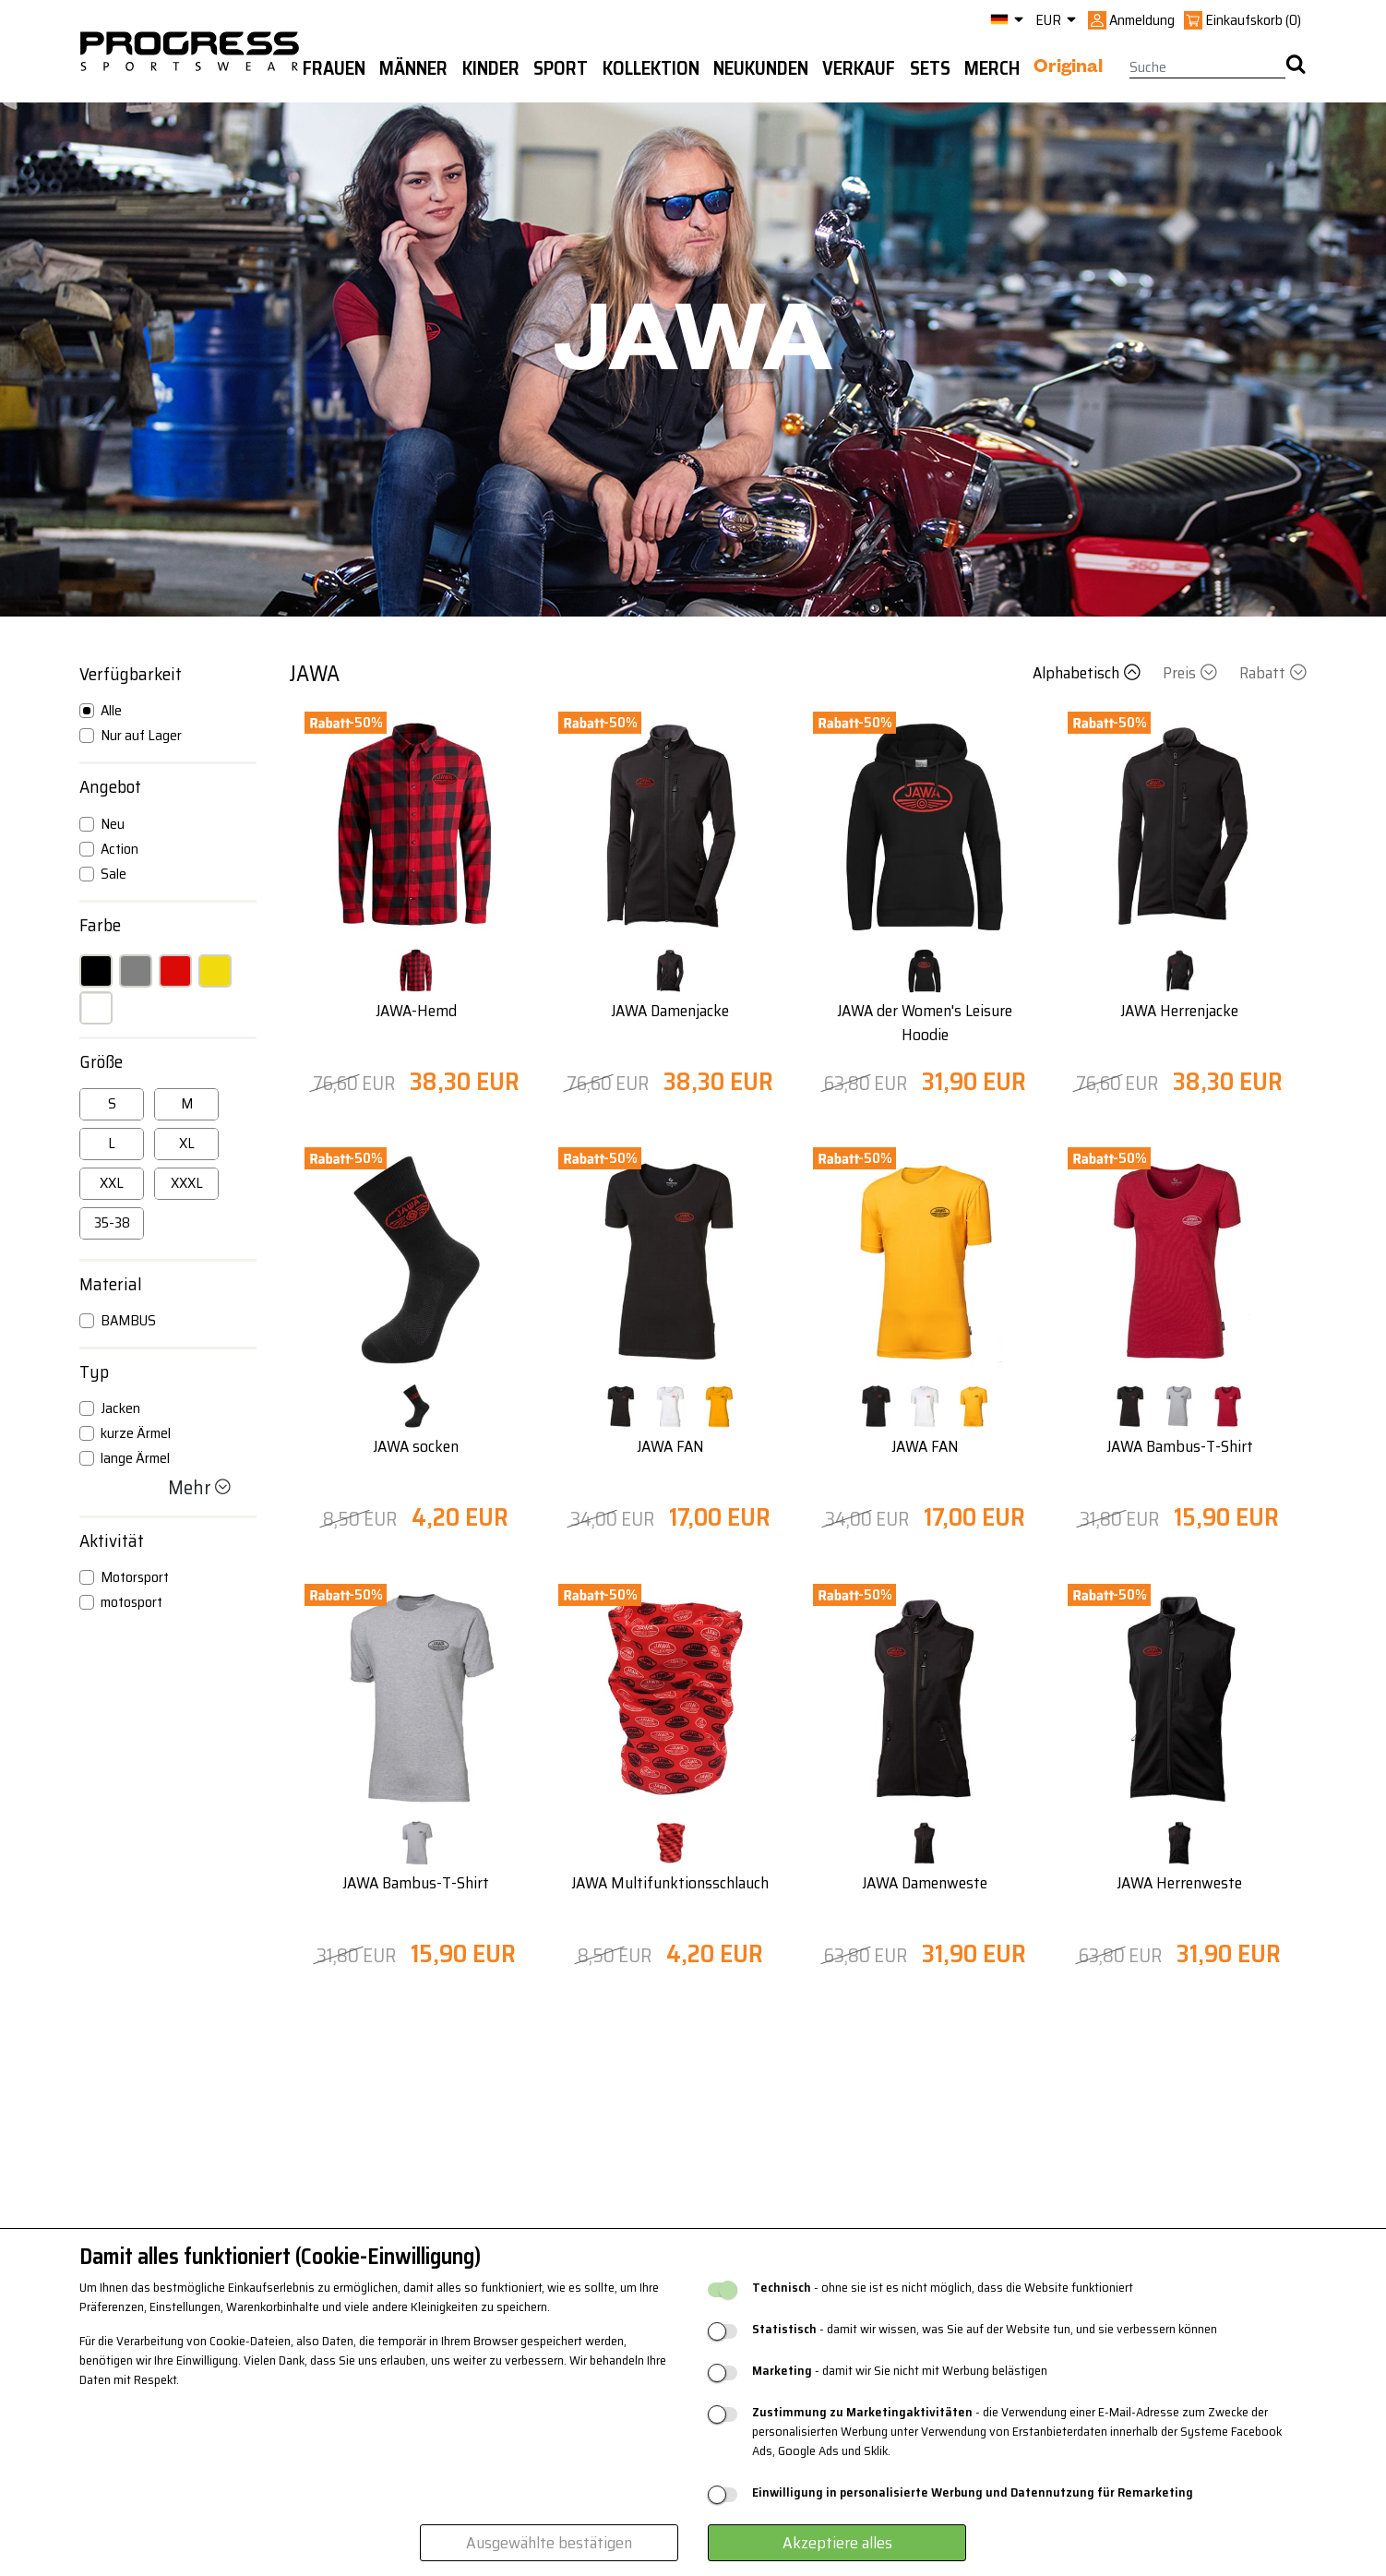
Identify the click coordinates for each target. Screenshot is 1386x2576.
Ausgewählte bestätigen (549, 2543)
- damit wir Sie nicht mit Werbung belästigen (899, 2370)
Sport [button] (560, 68)
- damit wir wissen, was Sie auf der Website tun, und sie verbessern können (984, 2329)
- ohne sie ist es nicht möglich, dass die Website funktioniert (942, 2287)
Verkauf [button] (858, 68)
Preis (1192, 673)
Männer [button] (413, 68)
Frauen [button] (334, 68)
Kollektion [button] (651, 68)
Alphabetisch (1088, 673)
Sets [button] (930, 68)
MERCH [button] (992, 68)
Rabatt (1273, 673)
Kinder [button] (491, 68)
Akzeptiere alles (837, 2543)
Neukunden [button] (760, 68)
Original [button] (1068, 69)
